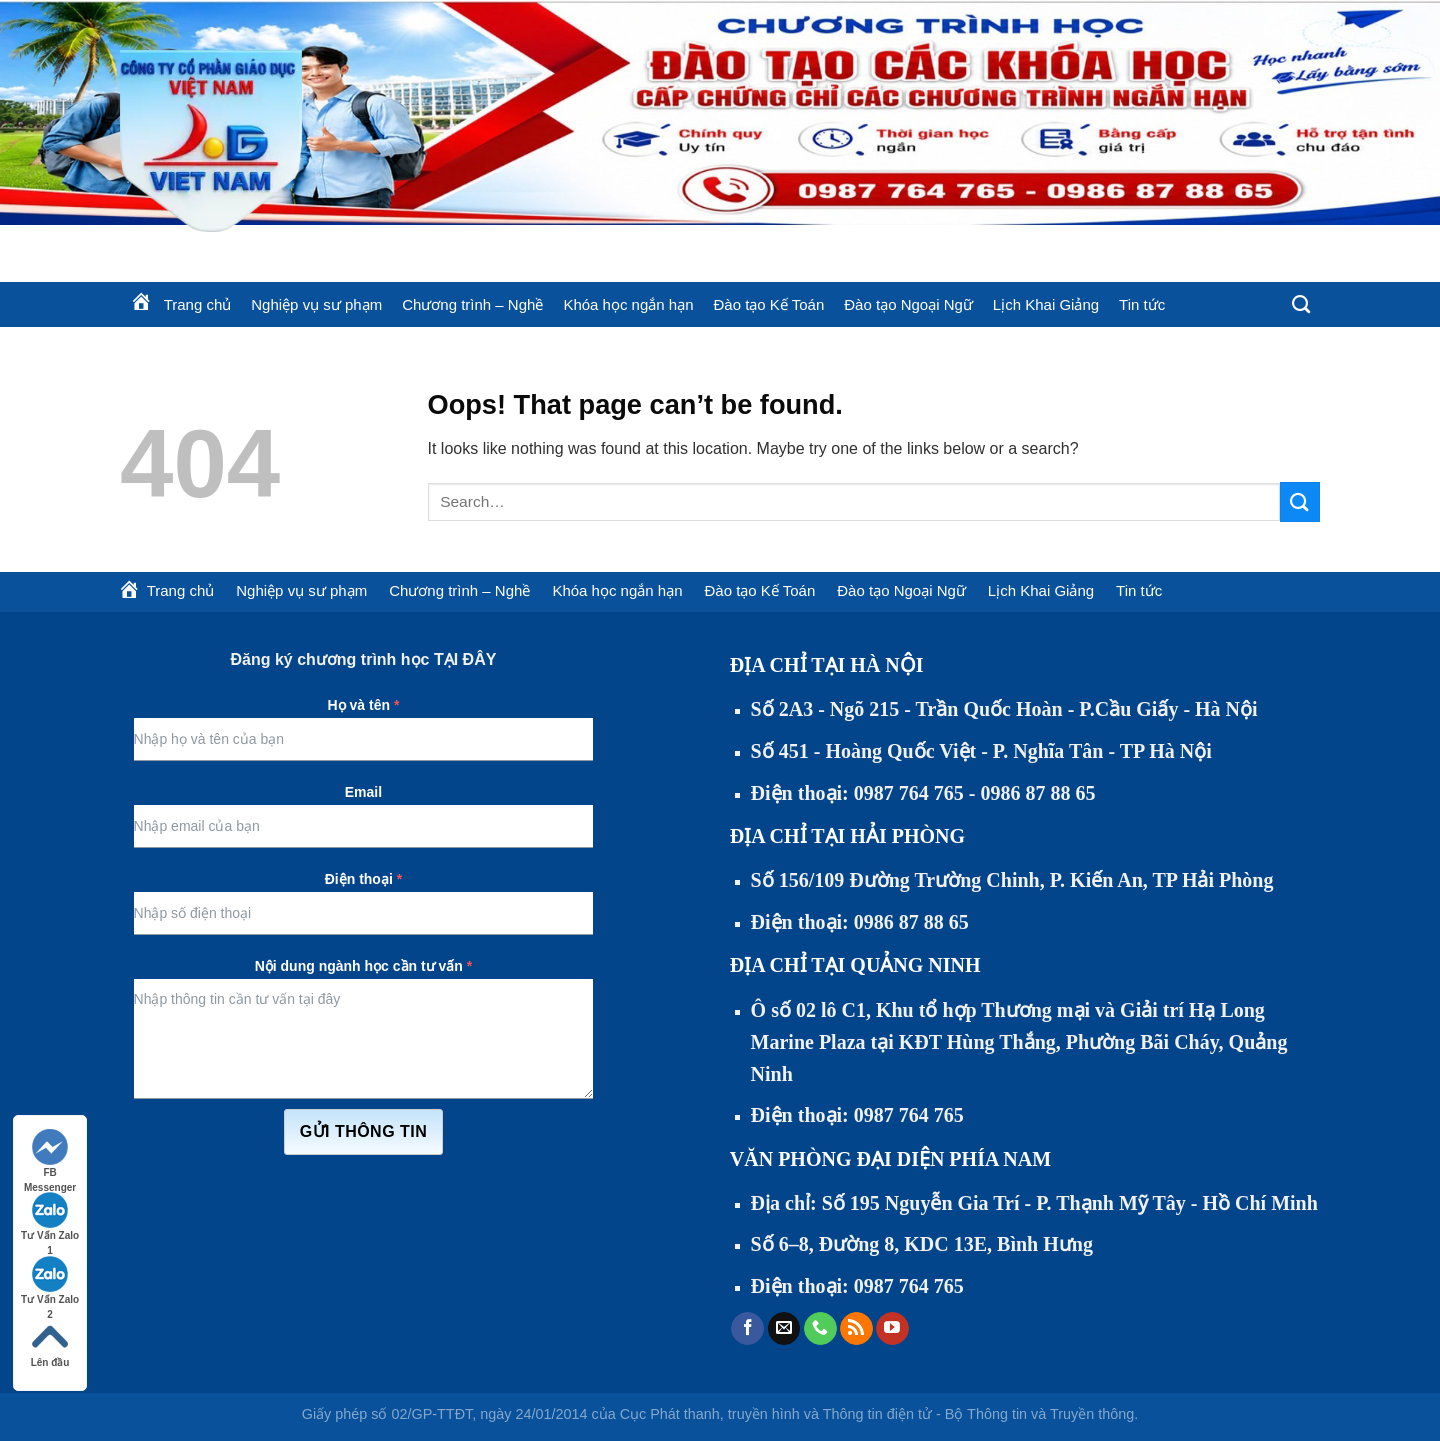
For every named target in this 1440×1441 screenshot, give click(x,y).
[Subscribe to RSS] (856, 1329)
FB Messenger (50, 1154)
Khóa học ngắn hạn (628, 304)
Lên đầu (50, 1343)
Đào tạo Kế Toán (768, 304)
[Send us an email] (784, 1329)
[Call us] (820, 1329)
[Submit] (1300, 501)
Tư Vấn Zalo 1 (50, 1217)
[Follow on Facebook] (747, 1329)
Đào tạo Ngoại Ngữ (908, 304)
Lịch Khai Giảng (1046, 304)
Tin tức (1142, 304)
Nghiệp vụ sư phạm (316, 304)
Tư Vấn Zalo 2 (50, 1281)
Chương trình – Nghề (472, 304)
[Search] (1301, 305)
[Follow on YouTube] (892, 1329)
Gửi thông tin (364, 1131)
